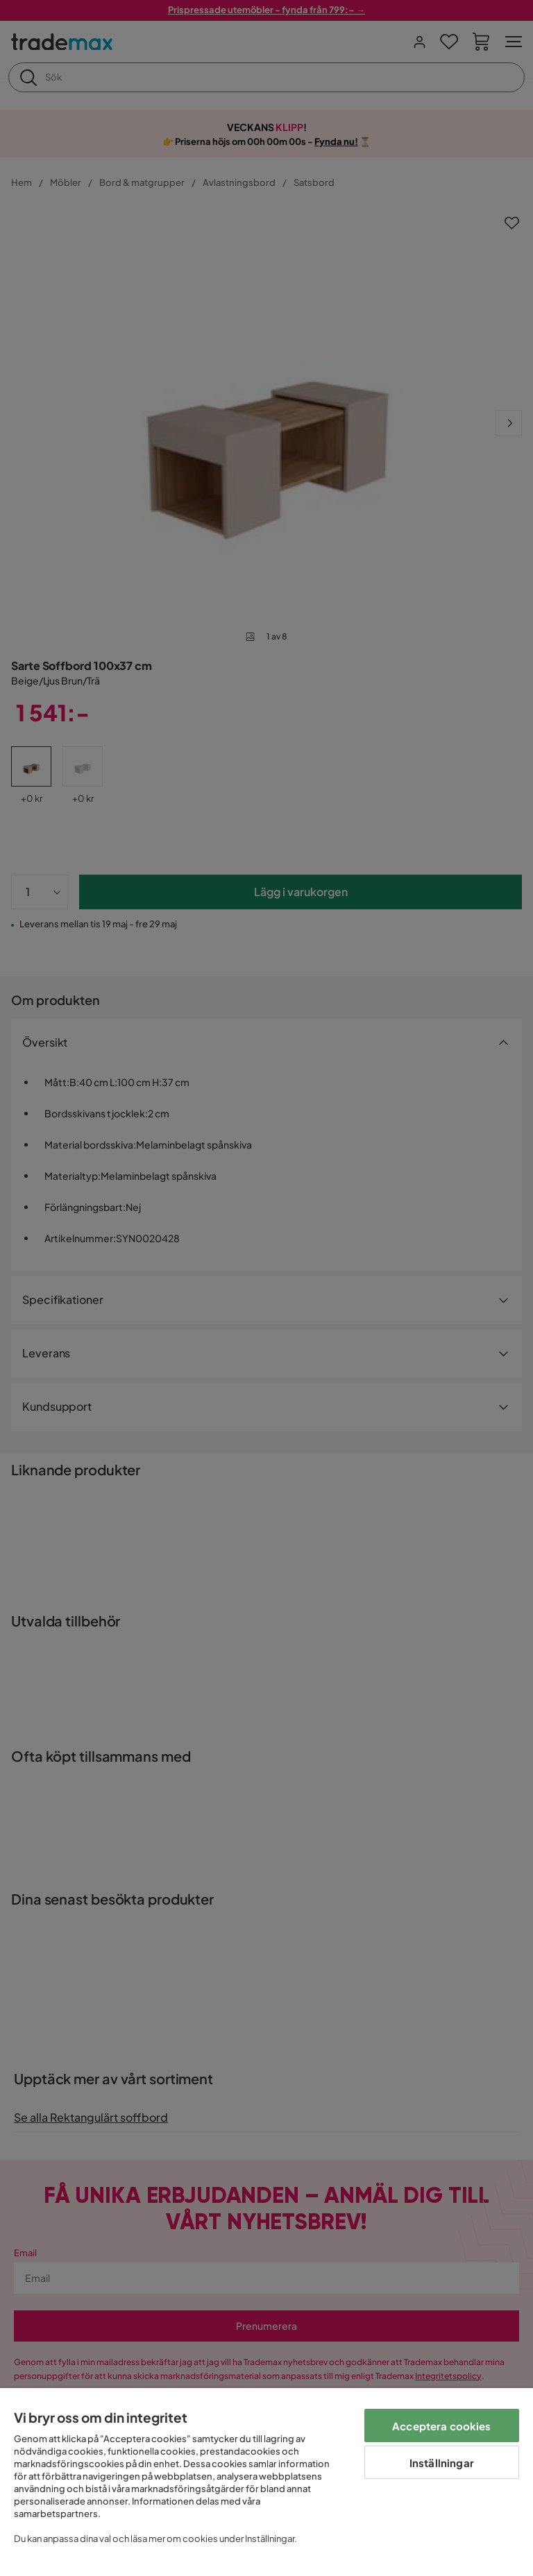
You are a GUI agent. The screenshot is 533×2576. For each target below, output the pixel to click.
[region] (266, 2482)
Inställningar (441, 2462)
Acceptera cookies (441, 2425)
